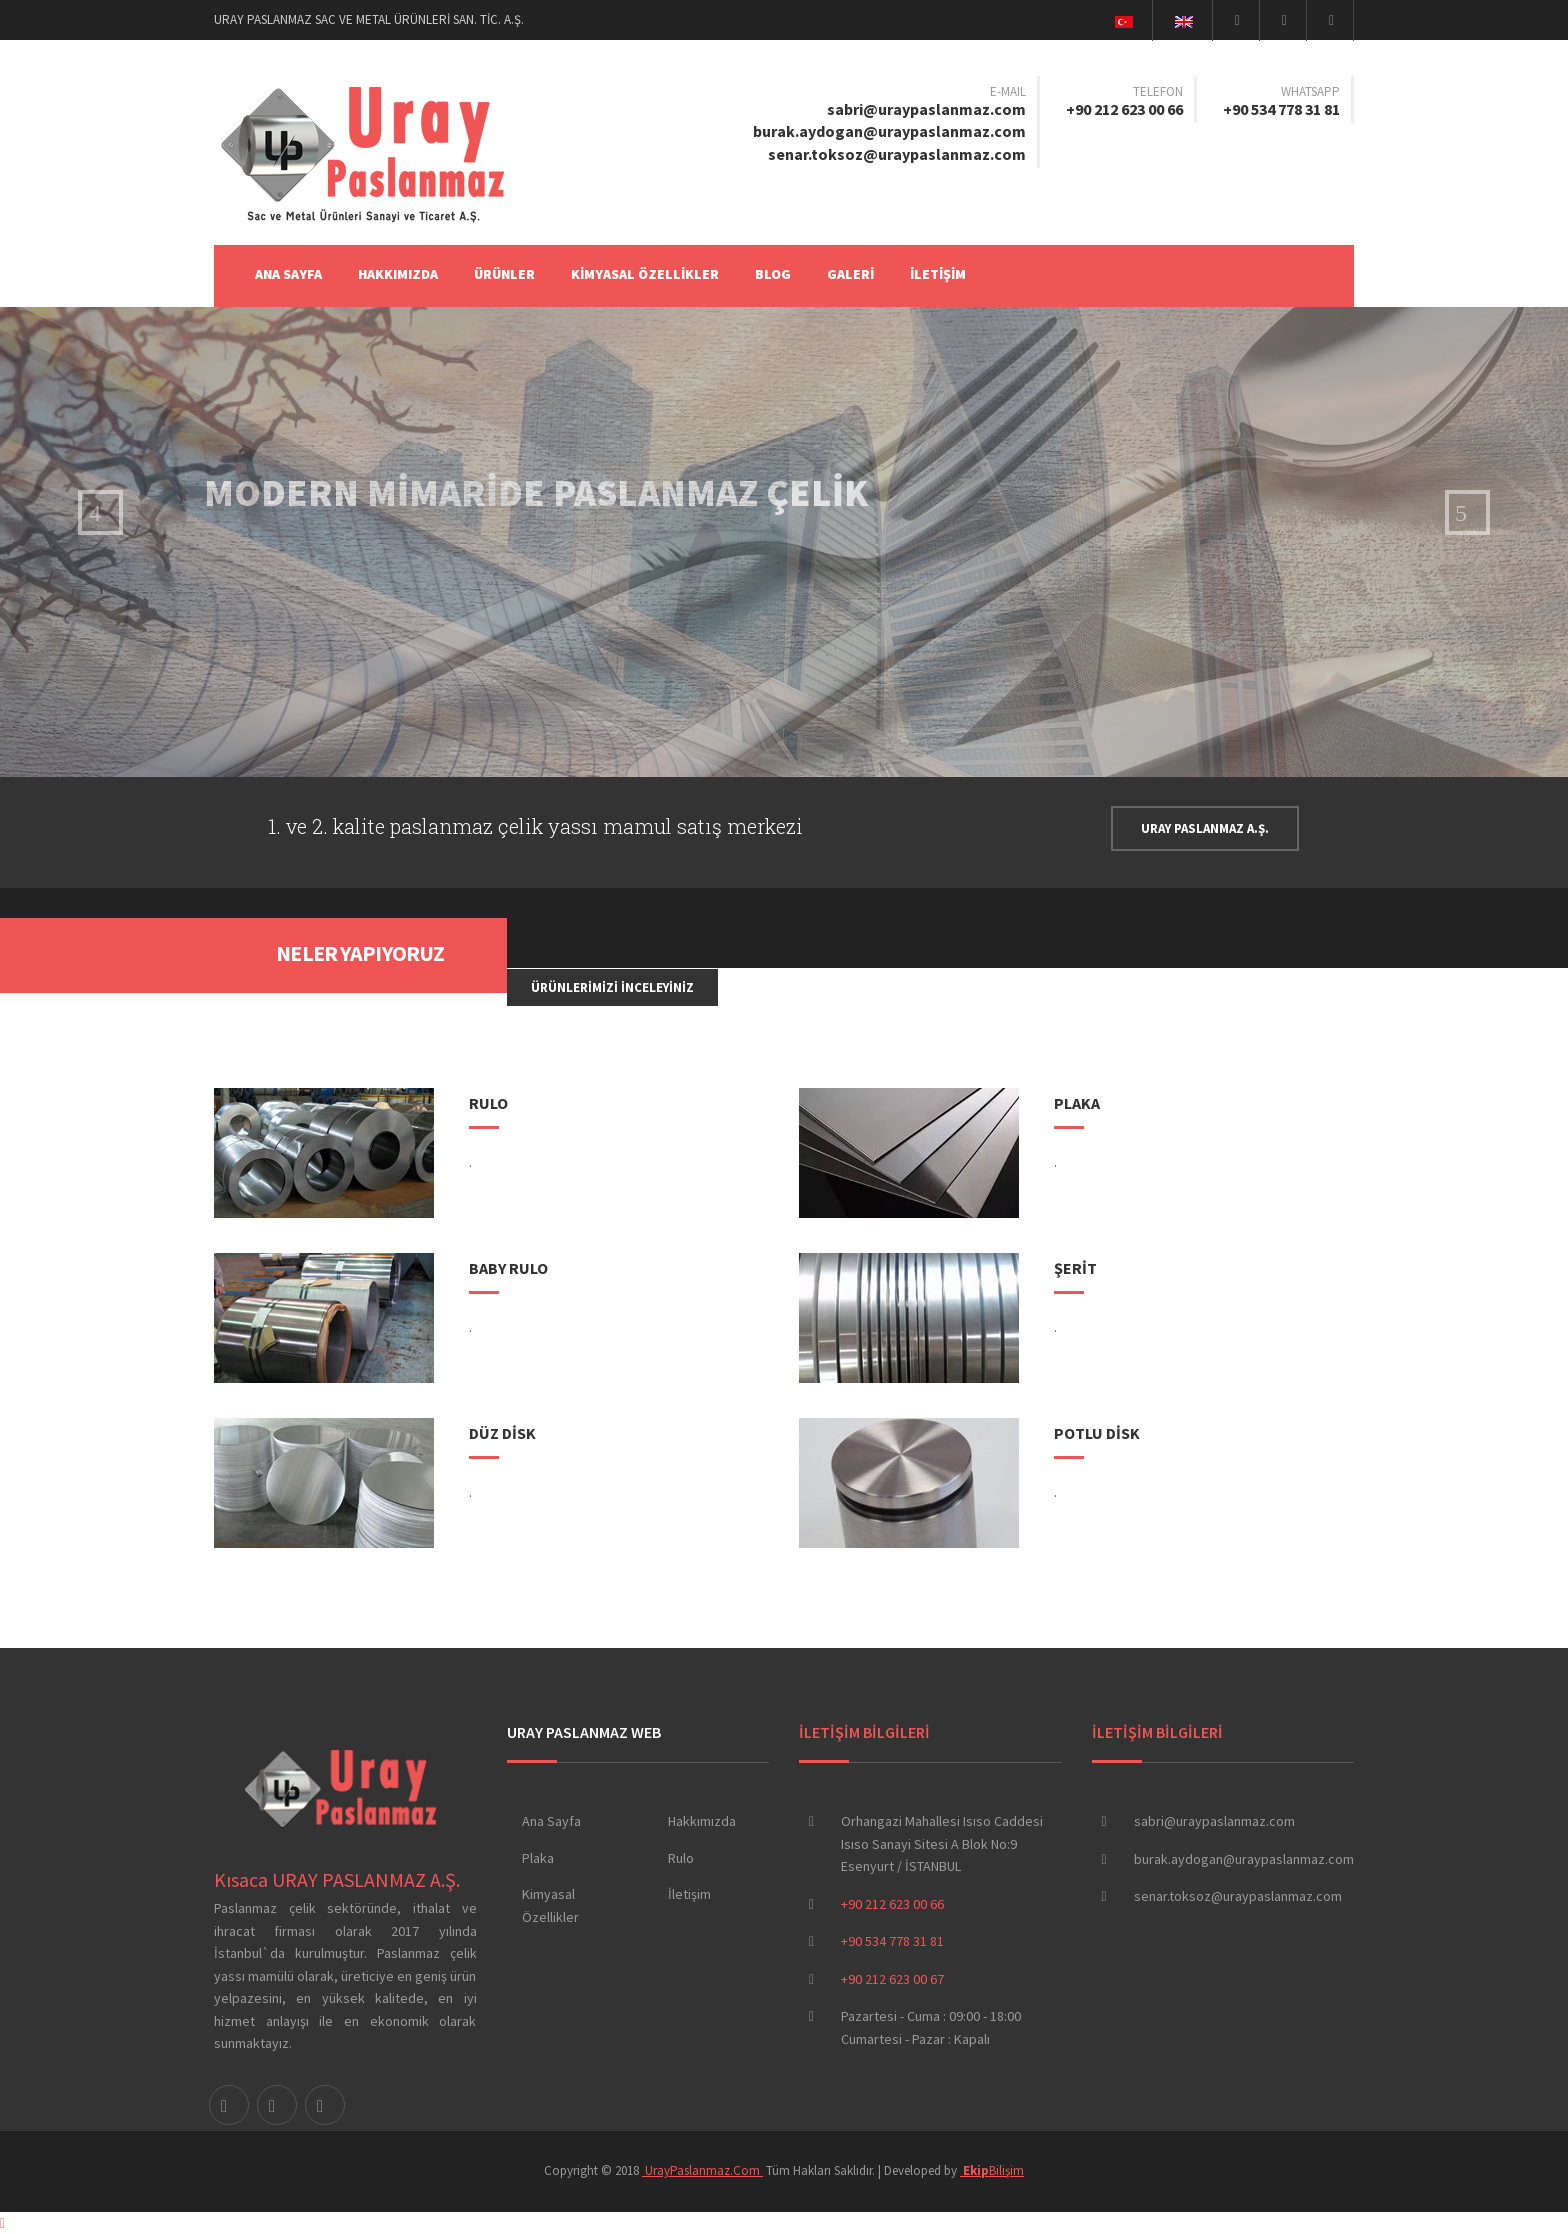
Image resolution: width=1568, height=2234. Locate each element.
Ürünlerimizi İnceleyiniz (612, 987)
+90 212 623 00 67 (892, 1979)
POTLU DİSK (1097, 1433)
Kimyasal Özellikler (550, 1905)
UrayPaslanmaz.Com (702, 2170)
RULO (488, 1103)
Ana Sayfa (288, 274)
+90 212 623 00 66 (1124, 109)
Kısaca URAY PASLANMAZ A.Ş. (337, 1879)
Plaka (538, 1858)
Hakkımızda (702, 1821)
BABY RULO (508, 1268)
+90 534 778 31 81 (1281, 109)
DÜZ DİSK (502, 1433)
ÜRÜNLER (504, 274)
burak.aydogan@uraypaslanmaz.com (889, 131)
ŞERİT (1075, 1268)
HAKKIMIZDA (398, 274)
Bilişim (992, 2170)
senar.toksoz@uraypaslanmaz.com (897, 154)
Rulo (681, 1858)
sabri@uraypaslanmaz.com (926, 109)
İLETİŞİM (938, 274)
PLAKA (1077, 1103)
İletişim (689, 1894)
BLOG (773, 274)
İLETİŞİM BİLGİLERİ (864, 1732)
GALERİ (850, 274)
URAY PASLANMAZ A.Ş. (1205, 828)
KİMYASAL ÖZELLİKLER (645, 274)
